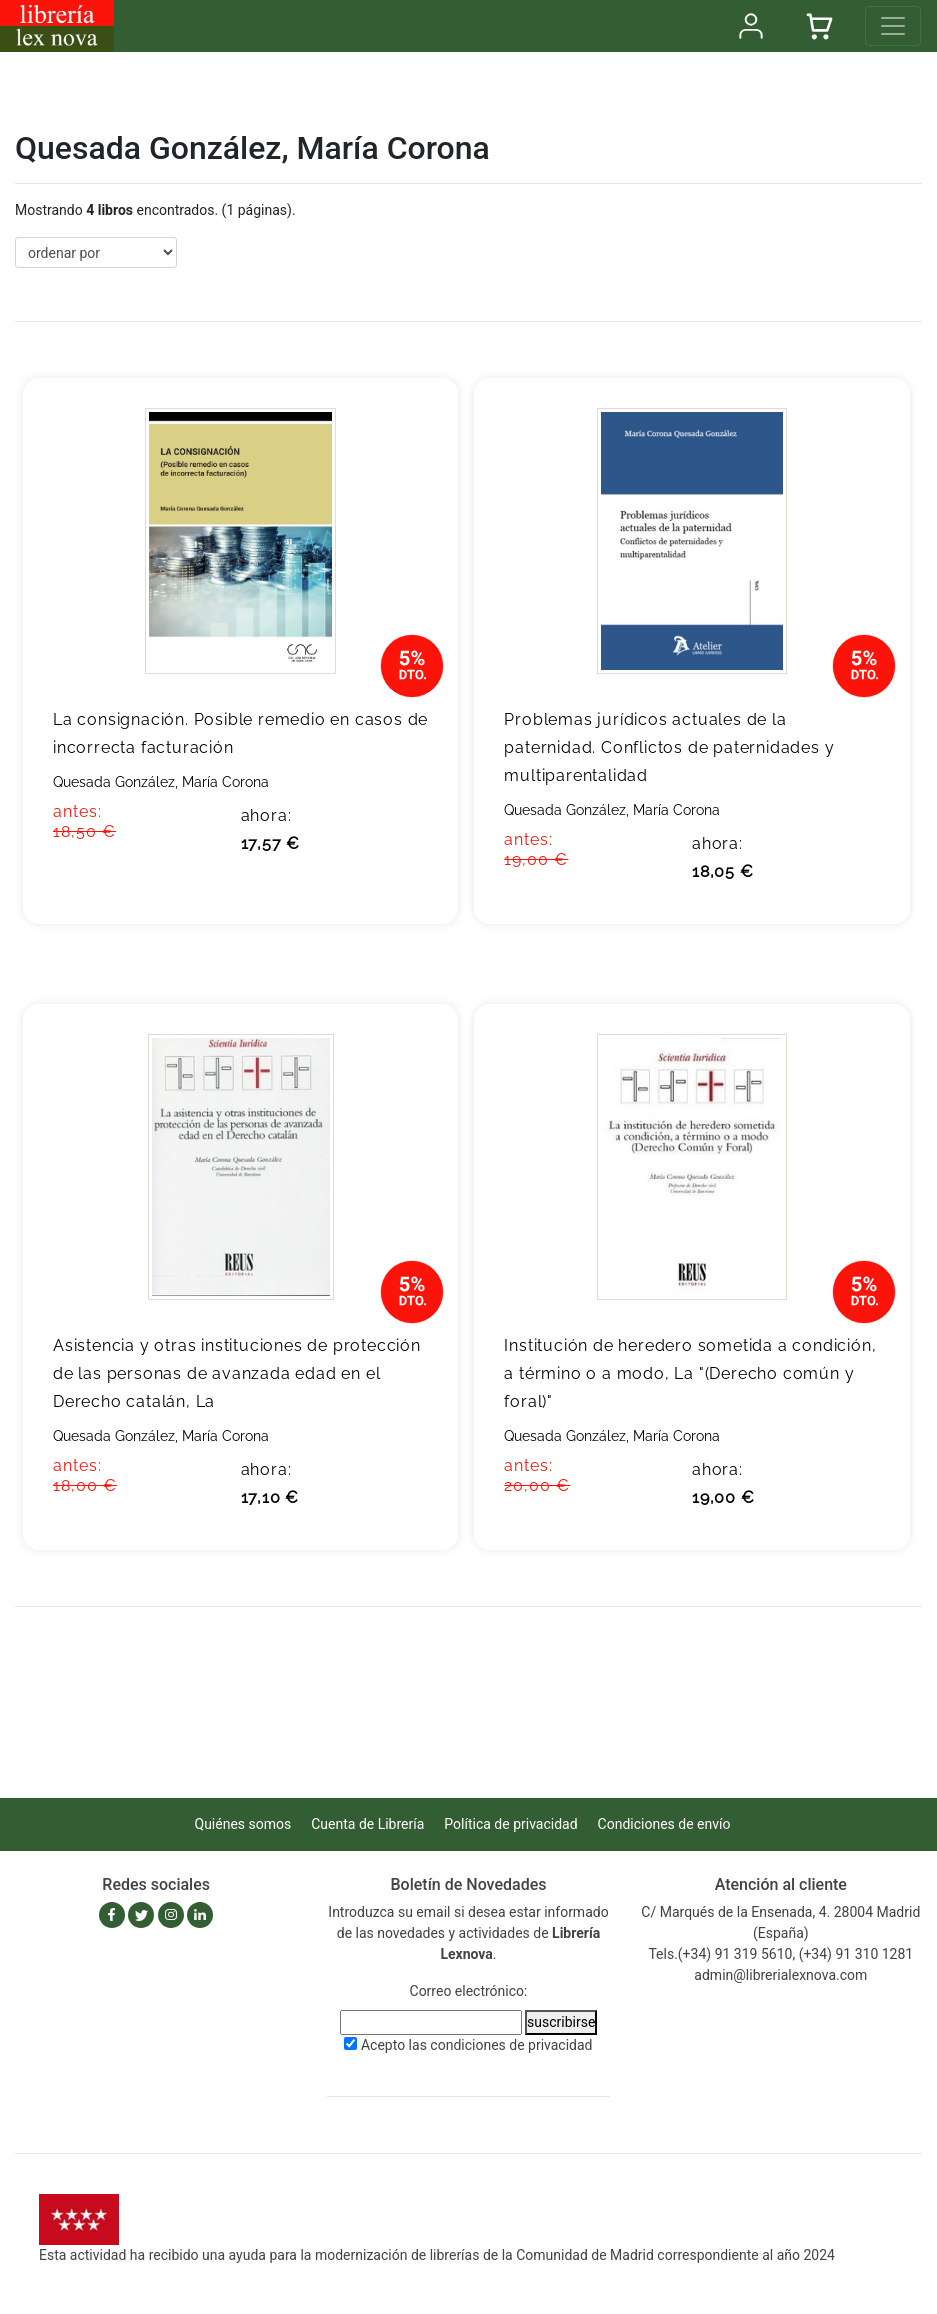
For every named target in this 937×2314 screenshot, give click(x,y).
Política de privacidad (510, 1824)
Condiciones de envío (664, 1824)
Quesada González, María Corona (161, 782)
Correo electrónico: (469, 1991)
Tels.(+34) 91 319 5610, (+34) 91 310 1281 (780, 1954)
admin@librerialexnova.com (780, 1975)
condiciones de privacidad (511, 2045)
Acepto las (477, 2045)
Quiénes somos (243, 1824)
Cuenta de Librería (367, 1824)
